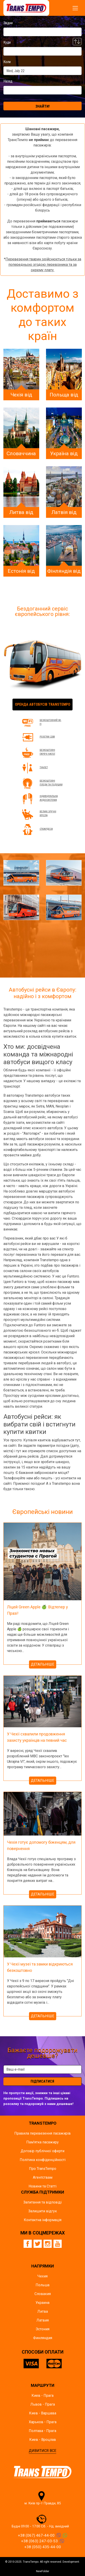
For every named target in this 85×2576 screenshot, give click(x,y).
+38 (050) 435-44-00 (42, 2547)
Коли (7, 62)
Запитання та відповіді (42, 2202)
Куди (7, 42)
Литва (42, 2311)
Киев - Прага (42, 2395)
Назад (7, 81)
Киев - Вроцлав (42, 2439)
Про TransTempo (42, 2168)
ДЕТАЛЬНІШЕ (42, 1664)
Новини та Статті (42, 2186)
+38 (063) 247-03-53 (39, 2541)
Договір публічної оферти (42, 2151)
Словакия (42, 2294)
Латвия (42, 2320)
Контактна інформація (42, 2220)
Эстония (42, 2329)
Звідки (8, 23)
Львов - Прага (42, 2404)
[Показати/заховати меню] (75, 8)
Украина (42, 2302)
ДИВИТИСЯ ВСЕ (42, 2451)
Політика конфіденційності (43, 2160)
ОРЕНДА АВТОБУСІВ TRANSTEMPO (42, 704)
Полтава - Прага (42, 2431)
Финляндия (42, 2338)
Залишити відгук (42, 2211)
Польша (42, 2285)
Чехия (42, 2276)
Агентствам (42, 2177)
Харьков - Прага (42, 2422)
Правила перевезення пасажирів (42, 2133)
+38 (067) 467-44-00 (36, 2535)
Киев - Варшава (42, 2413)
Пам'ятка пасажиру (42, 2142)
